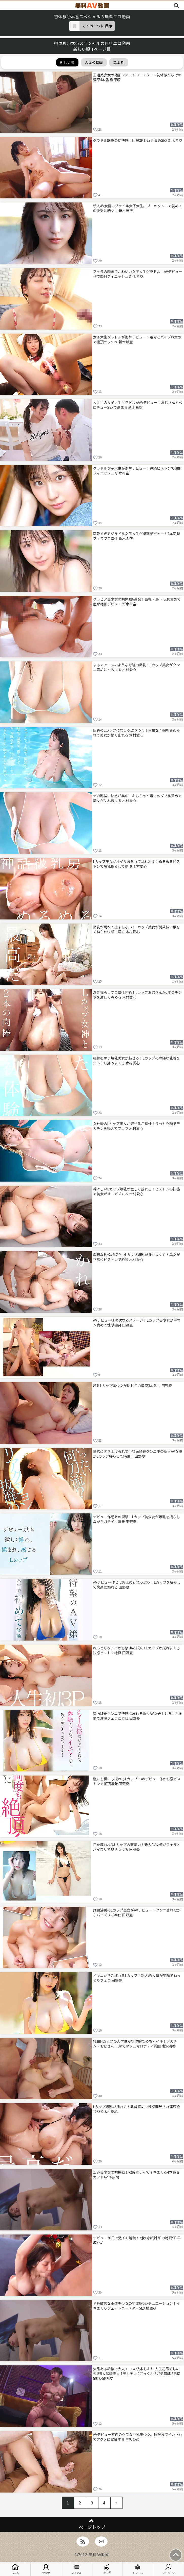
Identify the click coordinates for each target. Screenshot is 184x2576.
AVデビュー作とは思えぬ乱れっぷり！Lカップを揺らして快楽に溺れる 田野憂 (137, 1585)
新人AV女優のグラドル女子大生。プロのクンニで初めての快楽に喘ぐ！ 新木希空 (137, 208)
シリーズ (138, 2569)
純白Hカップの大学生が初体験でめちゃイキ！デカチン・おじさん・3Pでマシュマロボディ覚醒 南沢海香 (135, 2044)
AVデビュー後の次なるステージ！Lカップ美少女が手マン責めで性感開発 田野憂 (137, 1322)
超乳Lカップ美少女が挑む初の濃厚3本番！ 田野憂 (132, 1385)
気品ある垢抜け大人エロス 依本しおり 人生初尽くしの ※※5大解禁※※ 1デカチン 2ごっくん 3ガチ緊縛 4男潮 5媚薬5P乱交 (136, 2373)
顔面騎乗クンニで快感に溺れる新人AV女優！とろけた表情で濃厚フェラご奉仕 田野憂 (137, 1716)
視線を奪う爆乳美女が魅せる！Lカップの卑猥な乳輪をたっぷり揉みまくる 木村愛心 (136, 1060)
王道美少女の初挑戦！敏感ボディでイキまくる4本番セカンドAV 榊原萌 (136, 2174)
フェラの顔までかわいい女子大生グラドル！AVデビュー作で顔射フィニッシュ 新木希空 (137, 274)
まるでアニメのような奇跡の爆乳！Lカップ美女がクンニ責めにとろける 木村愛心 (136, 667)
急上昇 (107, 2569)
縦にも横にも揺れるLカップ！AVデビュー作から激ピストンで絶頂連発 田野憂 (137, 1781)
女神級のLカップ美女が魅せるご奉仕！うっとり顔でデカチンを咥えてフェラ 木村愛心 (136, 1126)
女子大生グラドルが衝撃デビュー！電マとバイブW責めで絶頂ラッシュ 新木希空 (137, 339)
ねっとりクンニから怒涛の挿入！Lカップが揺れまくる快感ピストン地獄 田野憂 (136, 1650)
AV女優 (46, 2569)
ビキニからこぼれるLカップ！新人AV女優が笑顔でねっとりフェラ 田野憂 (137, 1978)
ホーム (15, 2569)
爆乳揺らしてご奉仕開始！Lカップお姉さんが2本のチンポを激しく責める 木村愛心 (137, 995)
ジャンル (77, 2569)
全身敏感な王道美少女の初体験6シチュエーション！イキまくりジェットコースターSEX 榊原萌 (136, 2306)
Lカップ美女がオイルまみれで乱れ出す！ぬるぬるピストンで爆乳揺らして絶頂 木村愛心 (136, 864)
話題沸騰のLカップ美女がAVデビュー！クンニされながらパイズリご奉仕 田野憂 (137, 1912)
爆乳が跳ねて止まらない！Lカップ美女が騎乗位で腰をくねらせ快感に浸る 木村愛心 (136, 929)
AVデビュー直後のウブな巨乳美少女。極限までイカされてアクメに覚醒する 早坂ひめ (137, 2437)
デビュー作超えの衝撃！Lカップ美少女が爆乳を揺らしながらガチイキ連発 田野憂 (136, 1519)
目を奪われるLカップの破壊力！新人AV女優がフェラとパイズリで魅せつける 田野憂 (136, 1847)
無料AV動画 (98, 2554)
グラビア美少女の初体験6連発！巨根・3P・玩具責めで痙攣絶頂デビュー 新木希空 (137, 601)
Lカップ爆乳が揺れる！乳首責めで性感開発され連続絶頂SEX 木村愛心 (136, 2109)
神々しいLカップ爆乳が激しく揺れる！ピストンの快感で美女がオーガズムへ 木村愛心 (136, 1191)
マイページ (168, 2569)
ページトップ (92, 2527)
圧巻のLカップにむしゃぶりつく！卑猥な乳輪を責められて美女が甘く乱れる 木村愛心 (136, 733)
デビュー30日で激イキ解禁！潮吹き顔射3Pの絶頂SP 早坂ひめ (137, 2240)
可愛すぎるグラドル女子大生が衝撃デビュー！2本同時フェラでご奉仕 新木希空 (136, 536)
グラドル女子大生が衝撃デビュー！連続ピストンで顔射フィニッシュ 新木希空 (137, 470)
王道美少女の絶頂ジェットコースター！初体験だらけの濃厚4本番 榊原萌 (137, 77)
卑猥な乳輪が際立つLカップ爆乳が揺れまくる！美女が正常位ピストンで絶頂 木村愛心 (136, 1257)
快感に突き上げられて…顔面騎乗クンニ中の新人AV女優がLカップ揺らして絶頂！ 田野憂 (137, 1454)
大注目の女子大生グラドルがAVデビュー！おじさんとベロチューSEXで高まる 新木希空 (137, 405)
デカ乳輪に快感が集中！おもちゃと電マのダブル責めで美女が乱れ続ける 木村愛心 (137, 798)
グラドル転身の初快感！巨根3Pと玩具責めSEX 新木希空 (137, 140)
